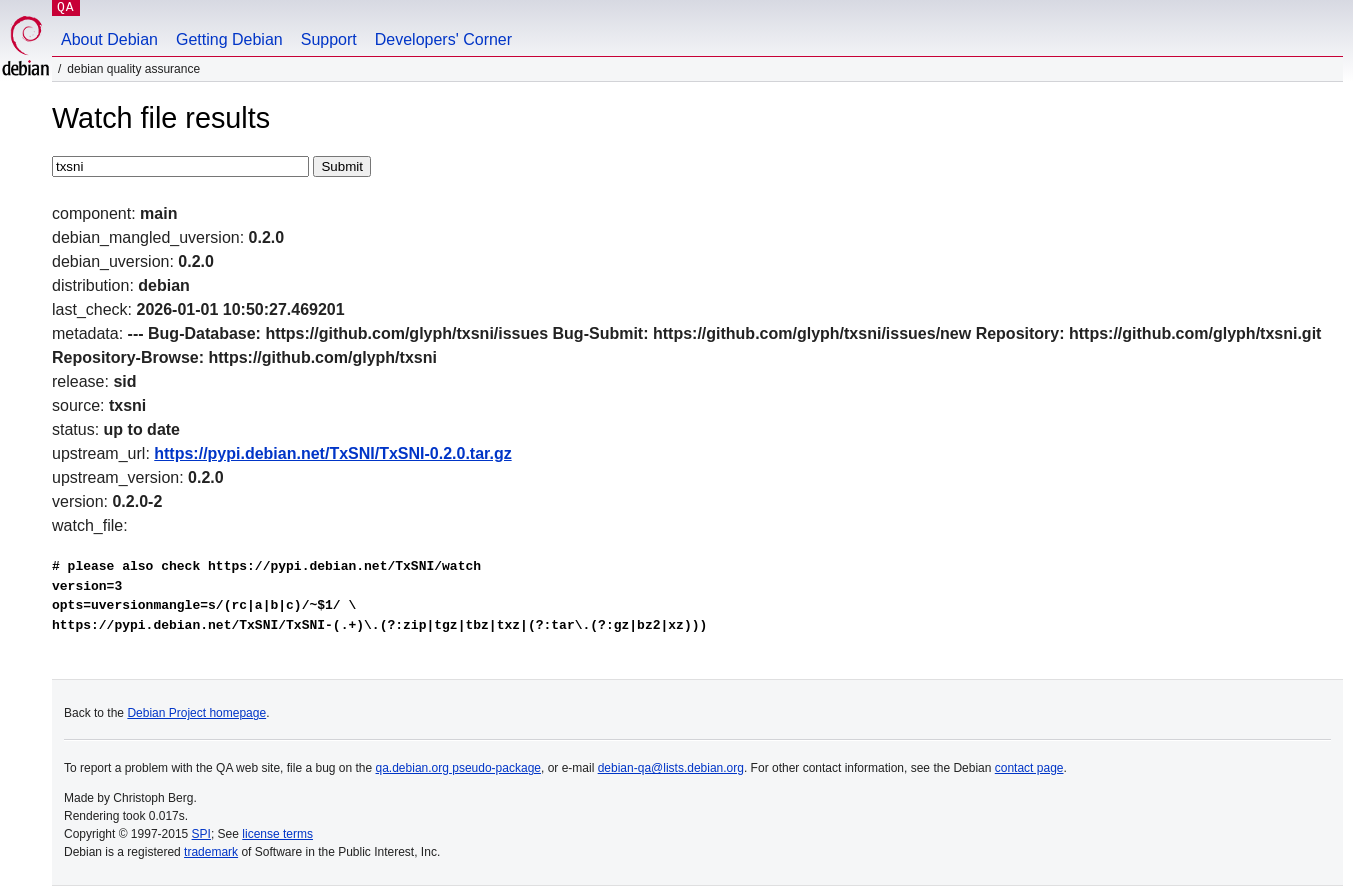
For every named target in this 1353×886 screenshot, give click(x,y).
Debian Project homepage (196, 713)
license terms (277, 834)
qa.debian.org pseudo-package (458, 768)
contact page (1029, 768)
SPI (201, 834)
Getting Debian (229, 39)
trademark (211, 852)
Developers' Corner (443, 39)
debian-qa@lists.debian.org (671, 768)
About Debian (109, 39)
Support (329, 39)
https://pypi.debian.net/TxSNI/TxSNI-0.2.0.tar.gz (332, 453)
